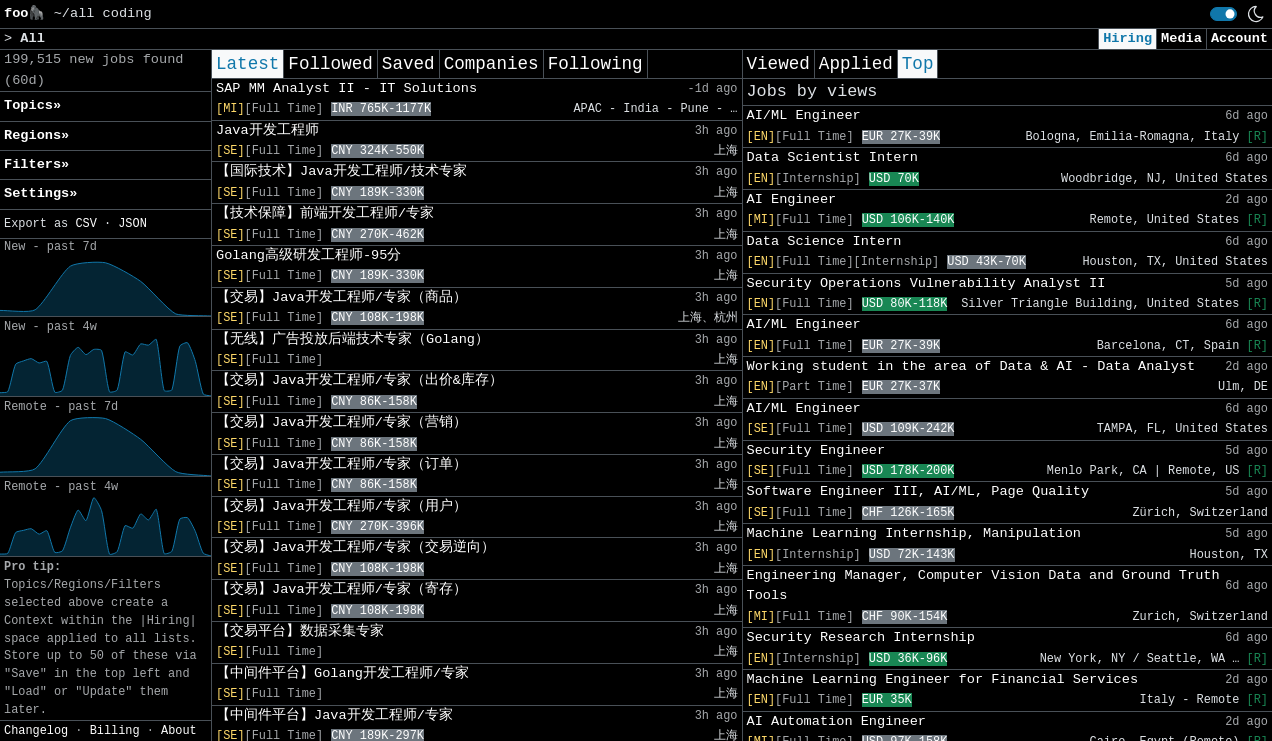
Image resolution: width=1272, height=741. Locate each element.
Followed (330, 64)
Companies (491, 64)
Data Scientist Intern (832, 157)
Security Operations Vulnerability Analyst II (926, 283)
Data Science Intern (824, 241)
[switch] (1223, 14)
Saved (408, 64)
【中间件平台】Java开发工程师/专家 (334, 715)
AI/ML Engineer (804, 115)
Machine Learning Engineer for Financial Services (943, 679)
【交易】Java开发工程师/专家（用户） (341, 506)
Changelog (36, 731)
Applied (856, 64)
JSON (132, 224)
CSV (85, 224)
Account (1239, 38)
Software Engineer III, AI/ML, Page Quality (918, 491)
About (179, 731)
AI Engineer (792, 199)
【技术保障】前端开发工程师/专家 (325, 213)
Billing (115, 731)
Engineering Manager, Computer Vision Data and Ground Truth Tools (983, 585)
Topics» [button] (32, 105)
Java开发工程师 (267, 130)
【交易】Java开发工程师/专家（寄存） (341, 589)
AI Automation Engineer (836, 721)
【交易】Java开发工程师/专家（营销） (341, 422)
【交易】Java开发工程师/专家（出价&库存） (359, 380)
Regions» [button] (36, 135)
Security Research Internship (861, 637)
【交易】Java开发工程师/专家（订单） (341, 464)
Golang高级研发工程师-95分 (308, 255)
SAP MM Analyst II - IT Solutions (346, 88)
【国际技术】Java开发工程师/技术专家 (341, 171)
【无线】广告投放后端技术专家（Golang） (352, 339)
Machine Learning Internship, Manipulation (914, 533)
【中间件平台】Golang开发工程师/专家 (342, 673)
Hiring (1127, 38)
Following (595, 64)
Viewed (778, 64)
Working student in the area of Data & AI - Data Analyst (971, 366)
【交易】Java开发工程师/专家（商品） (341, 297)
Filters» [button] (36, 164)
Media (1181, 38)
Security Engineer (816, 450)
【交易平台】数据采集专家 (300, 631)
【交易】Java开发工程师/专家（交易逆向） (355, 547)
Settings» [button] (40, 193)
